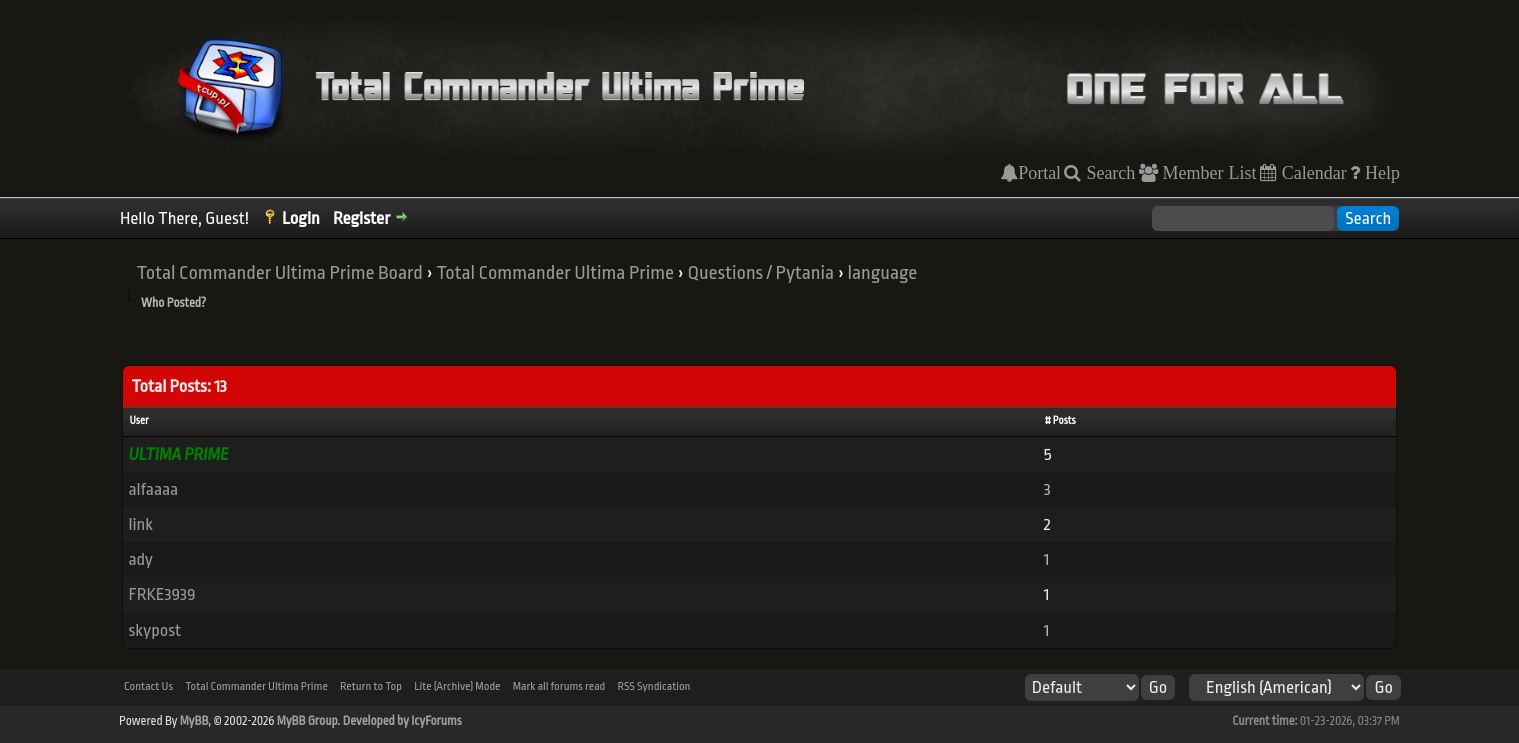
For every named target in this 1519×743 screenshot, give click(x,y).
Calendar (1312, 173)
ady (140, 559)
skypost (154, 630)
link (140, 524)
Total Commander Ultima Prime (555, 273)
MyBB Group (307, 721)
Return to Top (371, 686)
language (883, 273)
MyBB (194, 721)
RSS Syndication (654, 686)
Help (1380, 173)
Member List (1207, 173)
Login (301, 218)
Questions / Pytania (761, 273)
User (138, 421)
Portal (1039, 173)
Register (361, 218)
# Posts (1060, 421)
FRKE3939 (161, 594)
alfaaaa (153, 489)
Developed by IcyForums (402, 721)
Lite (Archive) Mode (457, 686)
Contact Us (148, 686)
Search (1108, 173)
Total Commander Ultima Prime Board (280, 273)
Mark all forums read (559, 686)
